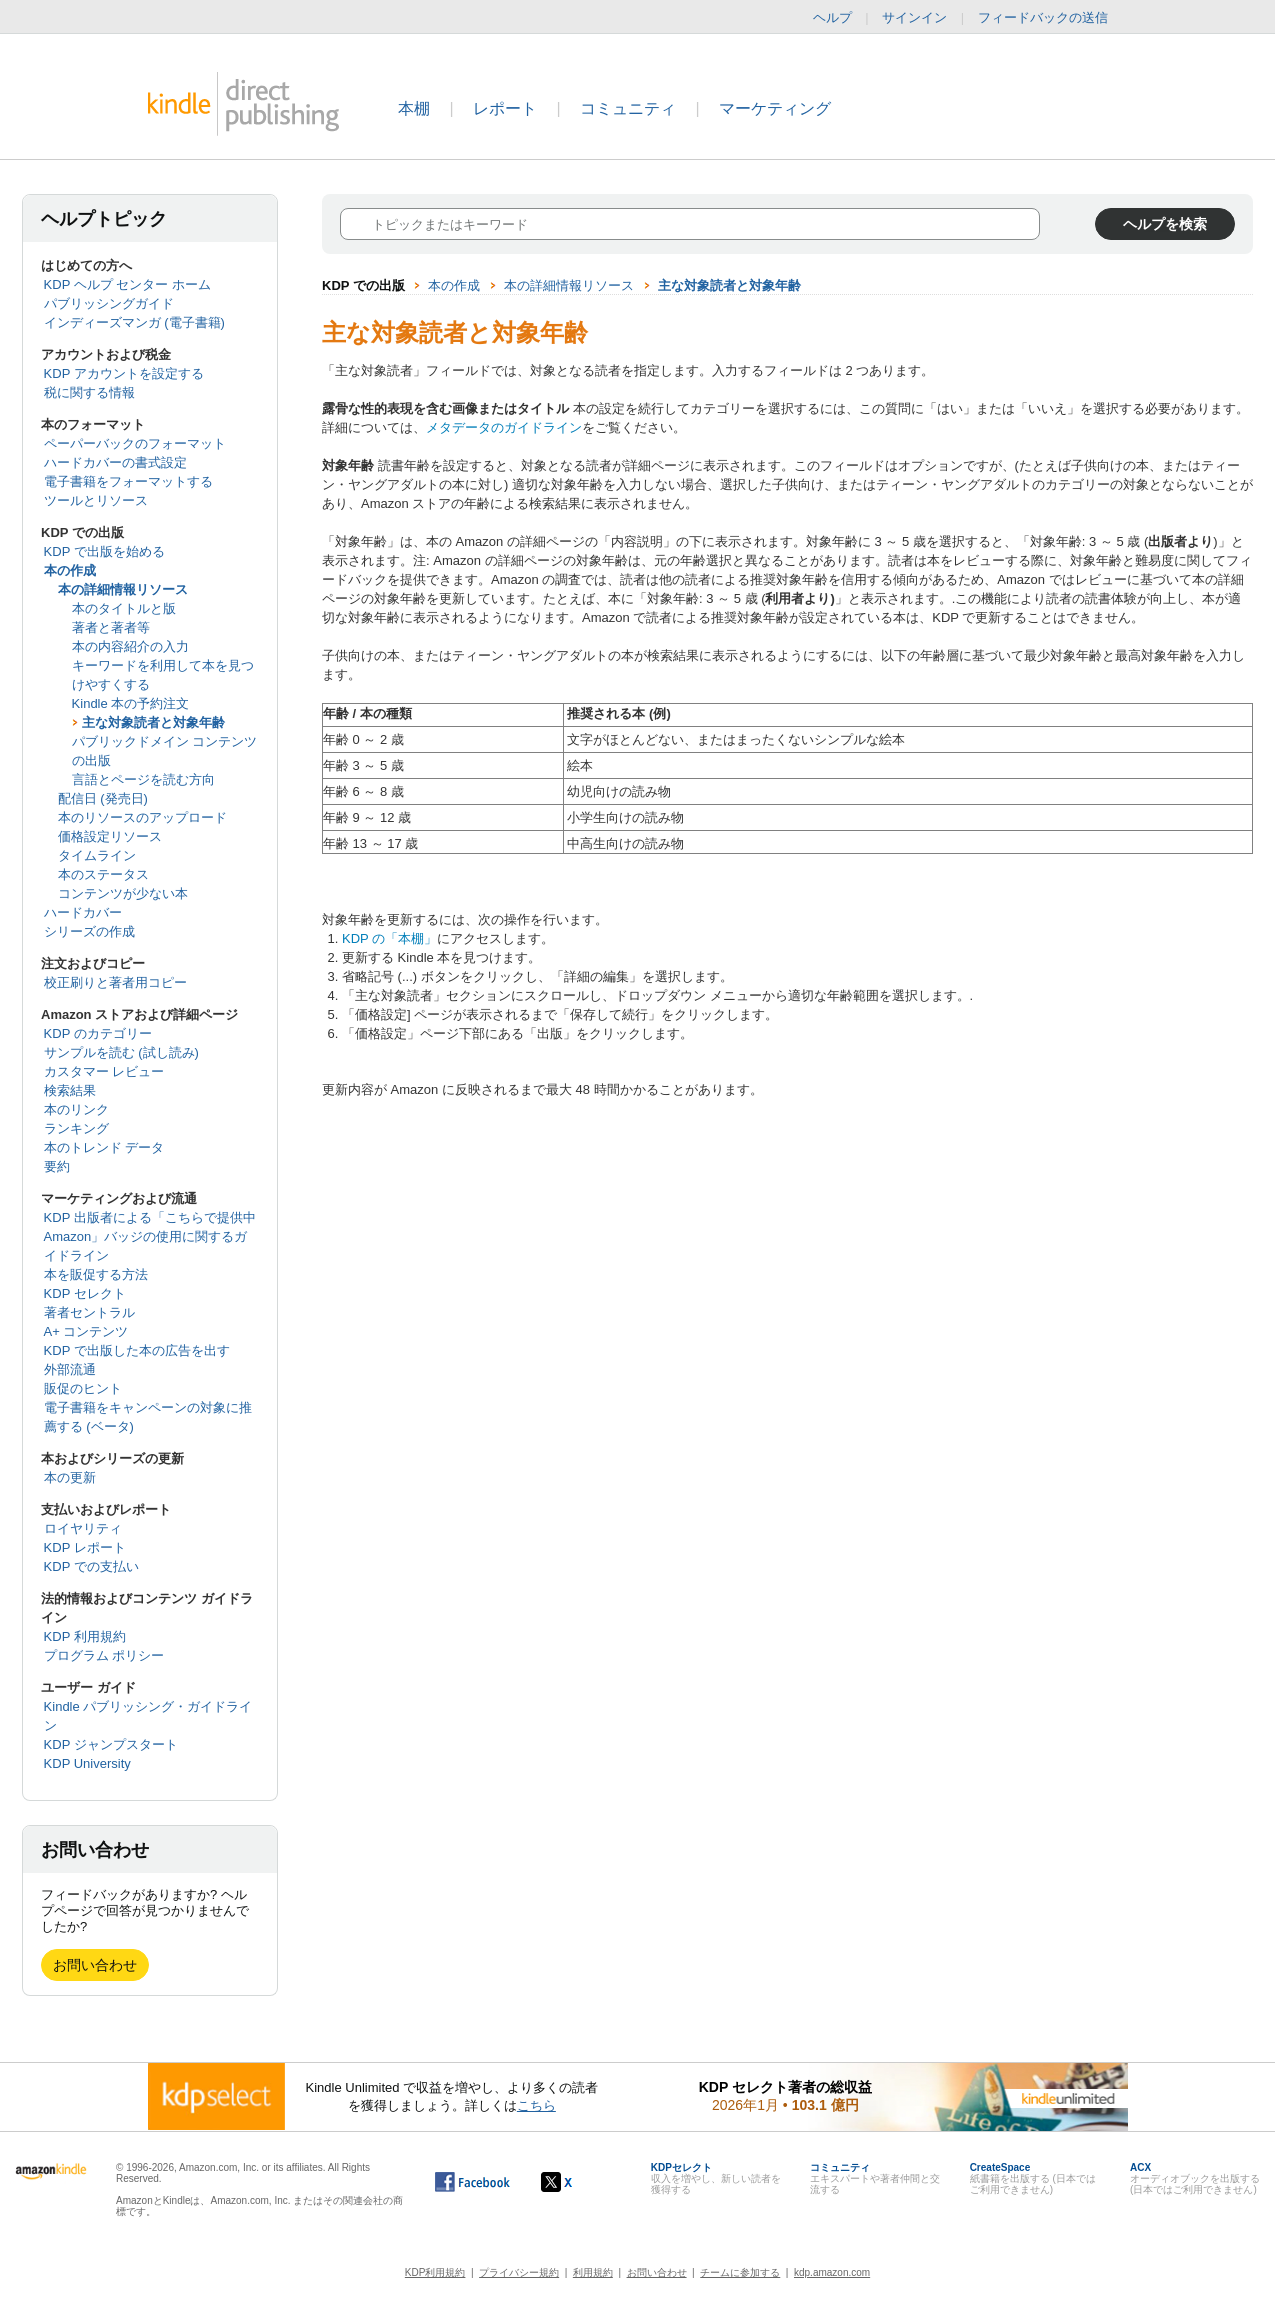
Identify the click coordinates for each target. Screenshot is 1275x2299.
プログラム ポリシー (104, 1655)
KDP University (87, 1763)
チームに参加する (740, 2272)
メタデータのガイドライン (504, 427)
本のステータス (103, 874)
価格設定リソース (110, 836)
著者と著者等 (111, 627)
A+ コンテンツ (86, 1331)
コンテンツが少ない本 (123, 893)
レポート (505, 108)
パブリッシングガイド (109, 303)
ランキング (76, 1128)
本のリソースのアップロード (142, 817)
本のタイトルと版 (124, 608)
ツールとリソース (96, 500)
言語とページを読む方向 (143, 779)
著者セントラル (89, 1312)
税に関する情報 (89, 392)
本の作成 (70, 570)
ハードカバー (83, 912)
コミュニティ (628, 108)
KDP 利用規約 (85, 1636)
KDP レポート (85, 1547)
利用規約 (593, 2272)
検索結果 (70, 1090)
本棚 (414, 108)
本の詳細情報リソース (123, 589)
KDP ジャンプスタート (111, 1744)
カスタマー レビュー (104, 1071)
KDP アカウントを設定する (124, 373)
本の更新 (70, 1477)
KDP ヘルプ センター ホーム (127, 284)
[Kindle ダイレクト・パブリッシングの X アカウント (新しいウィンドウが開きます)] (577, 2182)
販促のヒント (83, 1388)
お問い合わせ (95, 1965)
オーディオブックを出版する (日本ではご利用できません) (1195, 2178)
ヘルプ (832, 17)
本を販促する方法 (96, 1274)
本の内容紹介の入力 (130, 646)
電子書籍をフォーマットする (128, 481)
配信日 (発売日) (103, 798)
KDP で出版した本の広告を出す (137, 1350)
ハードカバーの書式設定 (115, 462)
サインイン (914, 17)
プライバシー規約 (519, 2272)
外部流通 (70, 1369)
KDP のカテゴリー (98, 1033)
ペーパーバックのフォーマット (135, 443)
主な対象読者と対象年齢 (153, 722)
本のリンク (76, 1109)
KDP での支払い (91, 1566)
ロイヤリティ (83, 1528)
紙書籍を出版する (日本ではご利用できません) (1033, 2178)
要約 (57, 1166)
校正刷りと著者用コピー (115, 982)
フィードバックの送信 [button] (1053, 18)
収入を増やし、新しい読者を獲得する (716, 2178)
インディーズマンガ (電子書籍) (134, 322)
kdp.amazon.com (832, 2272)
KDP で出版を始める (104, 551)
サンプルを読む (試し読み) (121, 1052)
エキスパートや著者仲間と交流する (875, 2178)
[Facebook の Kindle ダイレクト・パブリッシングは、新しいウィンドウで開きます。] (472, 2182)
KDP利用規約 (435, 2272)
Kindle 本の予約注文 (131, 703)
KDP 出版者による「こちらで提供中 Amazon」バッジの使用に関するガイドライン (150, 1236)
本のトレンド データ (104, 1147)
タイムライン (97, 855)
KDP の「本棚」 (389, 938)
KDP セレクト (85, 1293)
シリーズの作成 (89, 931)
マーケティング (775, 108)
